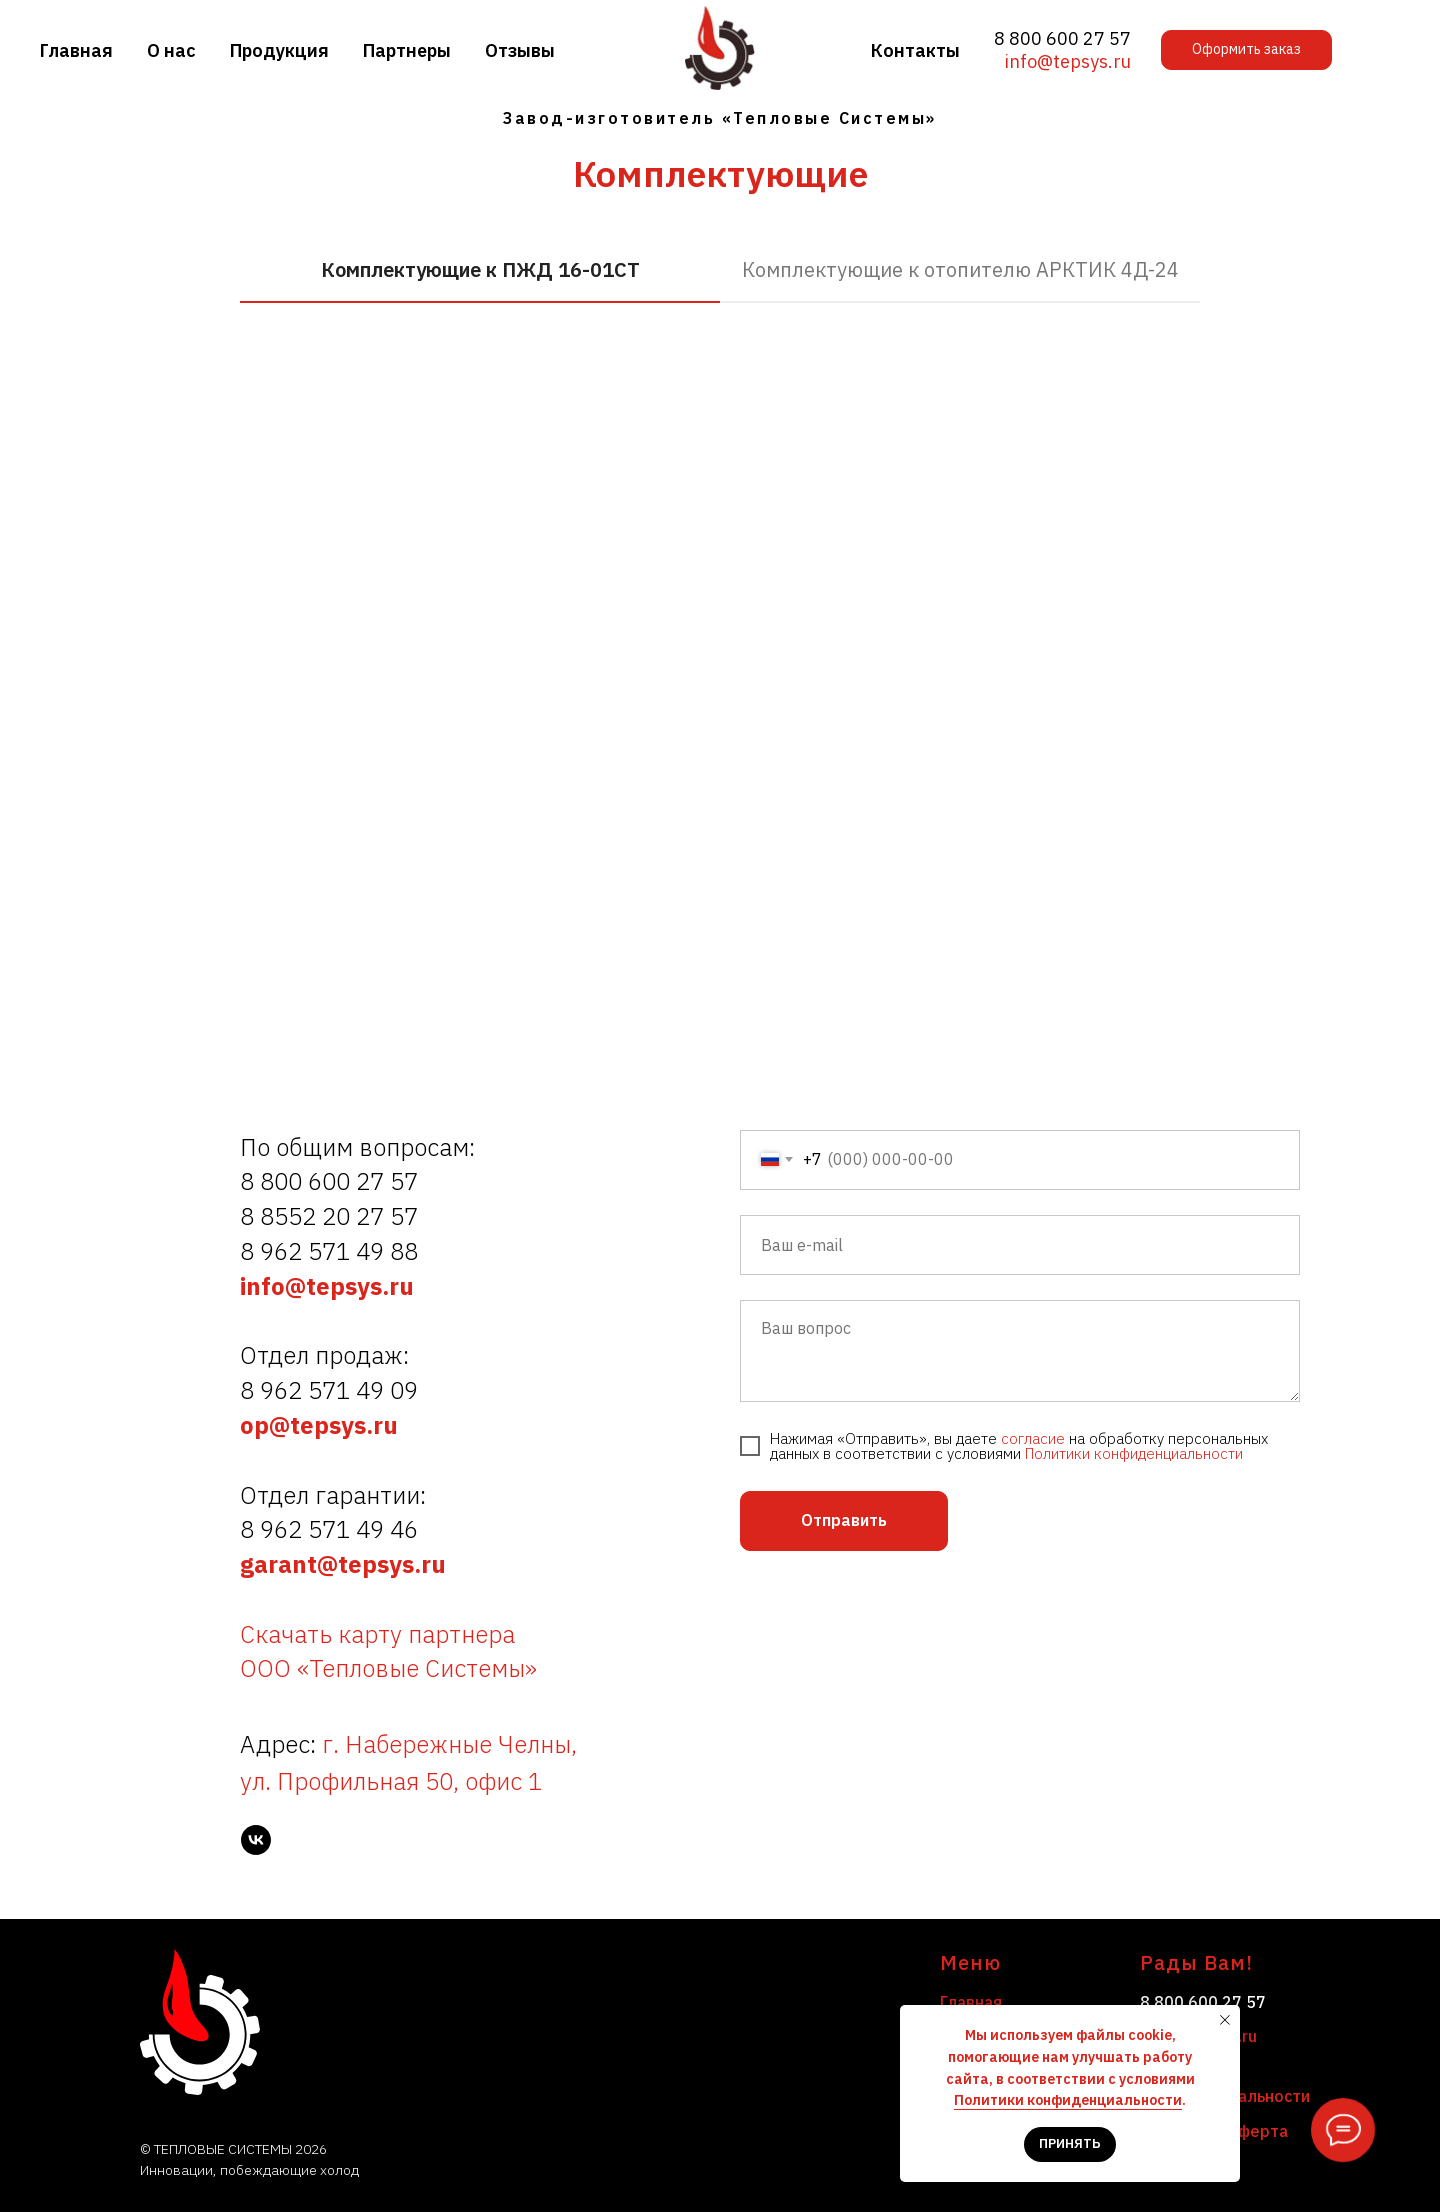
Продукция (279, 50)
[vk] (256, 1840)
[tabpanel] (720, 608)
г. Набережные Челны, (449, 1744)
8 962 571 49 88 (329, 1251)
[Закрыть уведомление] (1225, 2020)
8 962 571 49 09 (329, 1390)
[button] (1246, 50)
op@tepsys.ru (319, 1425)
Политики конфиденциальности (1134, 1453)
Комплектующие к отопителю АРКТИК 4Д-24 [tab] (960, 269)
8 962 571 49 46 (329, 1529)
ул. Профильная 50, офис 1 (391, 1781)
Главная (76, 50)
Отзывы (520, 50)
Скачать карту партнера (377, 1634)
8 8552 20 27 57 (329, 1216)
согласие (1033, 1438)
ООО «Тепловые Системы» (388, 1668)
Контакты (915, 50)
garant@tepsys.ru (343, 1564)
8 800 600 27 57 (1062, 38)
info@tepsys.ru (1068, 61)
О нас (171, 50)
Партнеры (407, 50)
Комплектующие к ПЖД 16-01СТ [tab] (480, 269)
